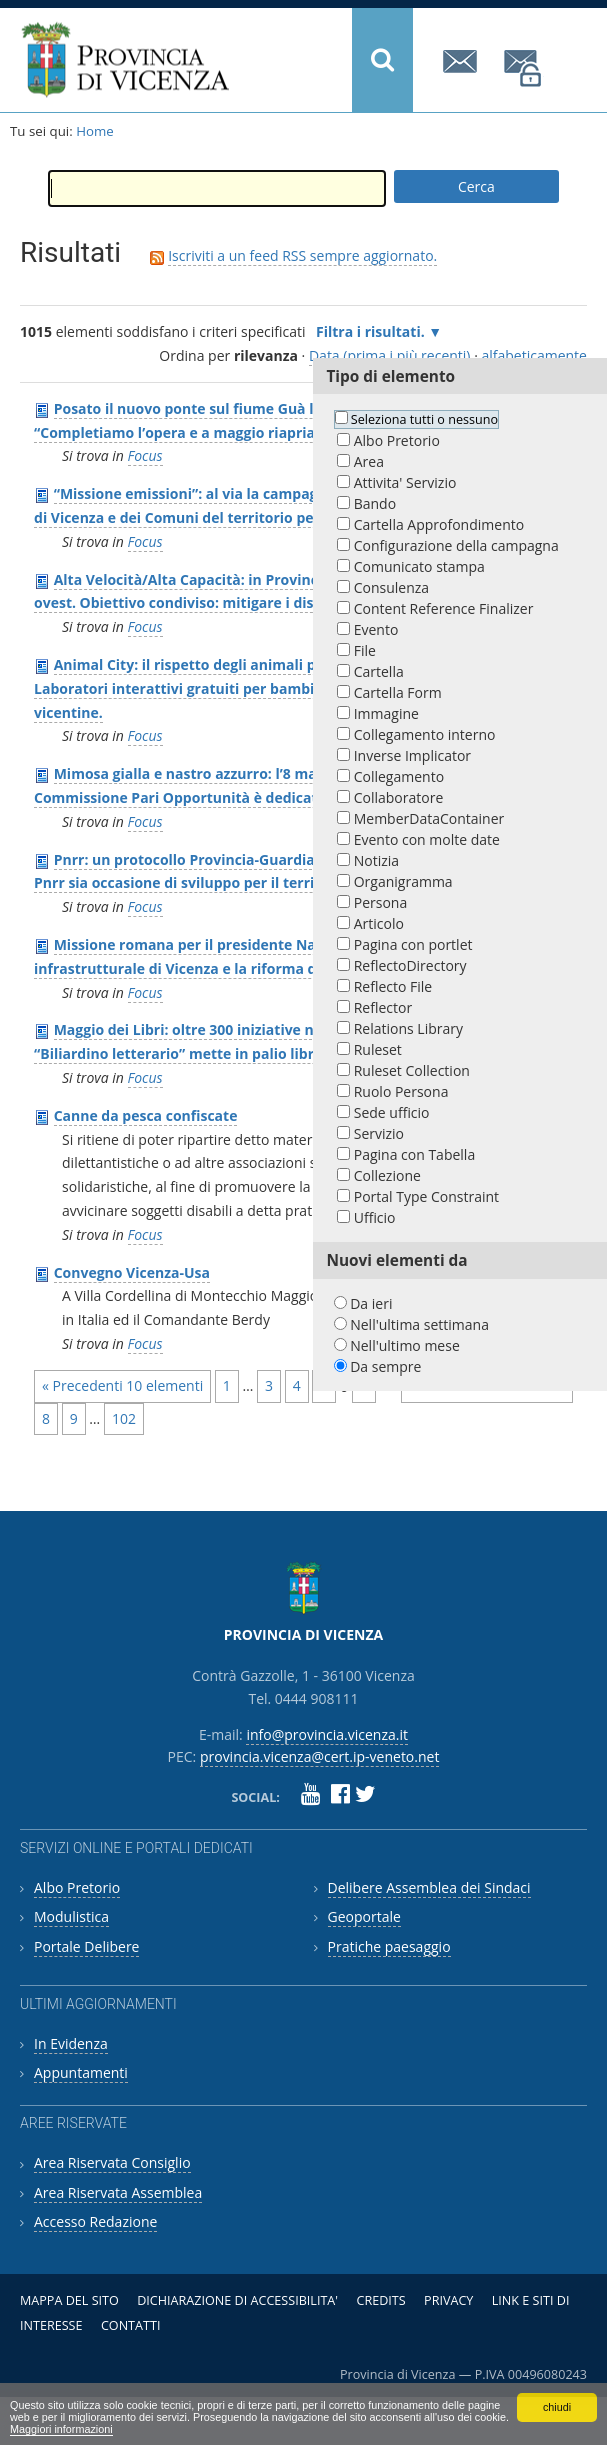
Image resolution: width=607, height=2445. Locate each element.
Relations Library (408, 1028)
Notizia (376, 860)
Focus (145, 455)
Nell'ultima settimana (419, 1324)
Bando (375, 503)
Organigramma (403, 881)
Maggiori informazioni (61, 2429)
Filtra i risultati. (370, 331)
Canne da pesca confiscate (146, 1115)
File (365, 650)
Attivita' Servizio (405, 482)
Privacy (448, 2300)
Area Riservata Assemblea (118, 2192)
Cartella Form (398, 692)
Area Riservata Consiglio (112, 2162)
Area (369, 461)
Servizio (379, 1133)
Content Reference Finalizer (444, 608)
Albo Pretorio (397, 440)
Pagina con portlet (413, 944)
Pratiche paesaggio (389, 1946)
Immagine (386, 713)
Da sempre (385, 1366)
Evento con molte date (427, 839)
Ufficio (375, 1217)
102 (124, 1418)
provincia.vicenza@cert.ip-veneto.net (524, 68)
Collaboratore (399, 797)
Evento (376, 629)
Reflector (383, 1007)
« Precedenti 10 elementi (122, 1385)
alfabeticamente (534, 355)
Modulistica (71, 1916)
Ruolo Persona (401, 1091)
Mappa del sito (69, 2300)
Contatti (131, 2325)
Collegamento (399, 776)
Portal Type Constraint (426, 1196)
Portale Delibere (86, 1946)
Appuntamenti (81, 2072)
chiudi (557, 2407)
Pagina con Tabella (414, 1154)
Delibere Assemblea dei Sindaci (429, 1887)
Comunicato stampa (419, 566)
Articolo (379, 923)
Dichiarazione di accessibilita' (237, 2300)
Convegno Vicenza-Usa (132, 1272)
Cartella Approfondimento (439, 524)
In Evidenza (71, 2043)
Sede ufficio (392, 1112)
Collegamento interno (425, 734)
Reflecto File (393, 986)
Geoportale (364, 1916)
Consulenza (391, 587)
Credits (380, 2300)
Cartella (379, 671)
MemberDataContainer (429, 818)
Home (95, 131)
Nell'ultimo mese (405, 1345)
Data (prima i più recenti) (390, 355)
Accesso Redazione (95, 2221)
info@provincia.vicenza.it (463, 61)
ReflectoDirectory (410, 965)
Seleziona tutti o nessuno (424, 419)
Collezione (387, 1175)
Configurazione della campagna (456, 545)
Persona (380, 902)
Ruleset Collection (412, 1070)
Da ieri (371, 1303)
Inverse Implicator (412, 755)
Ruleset (378, 1049)
